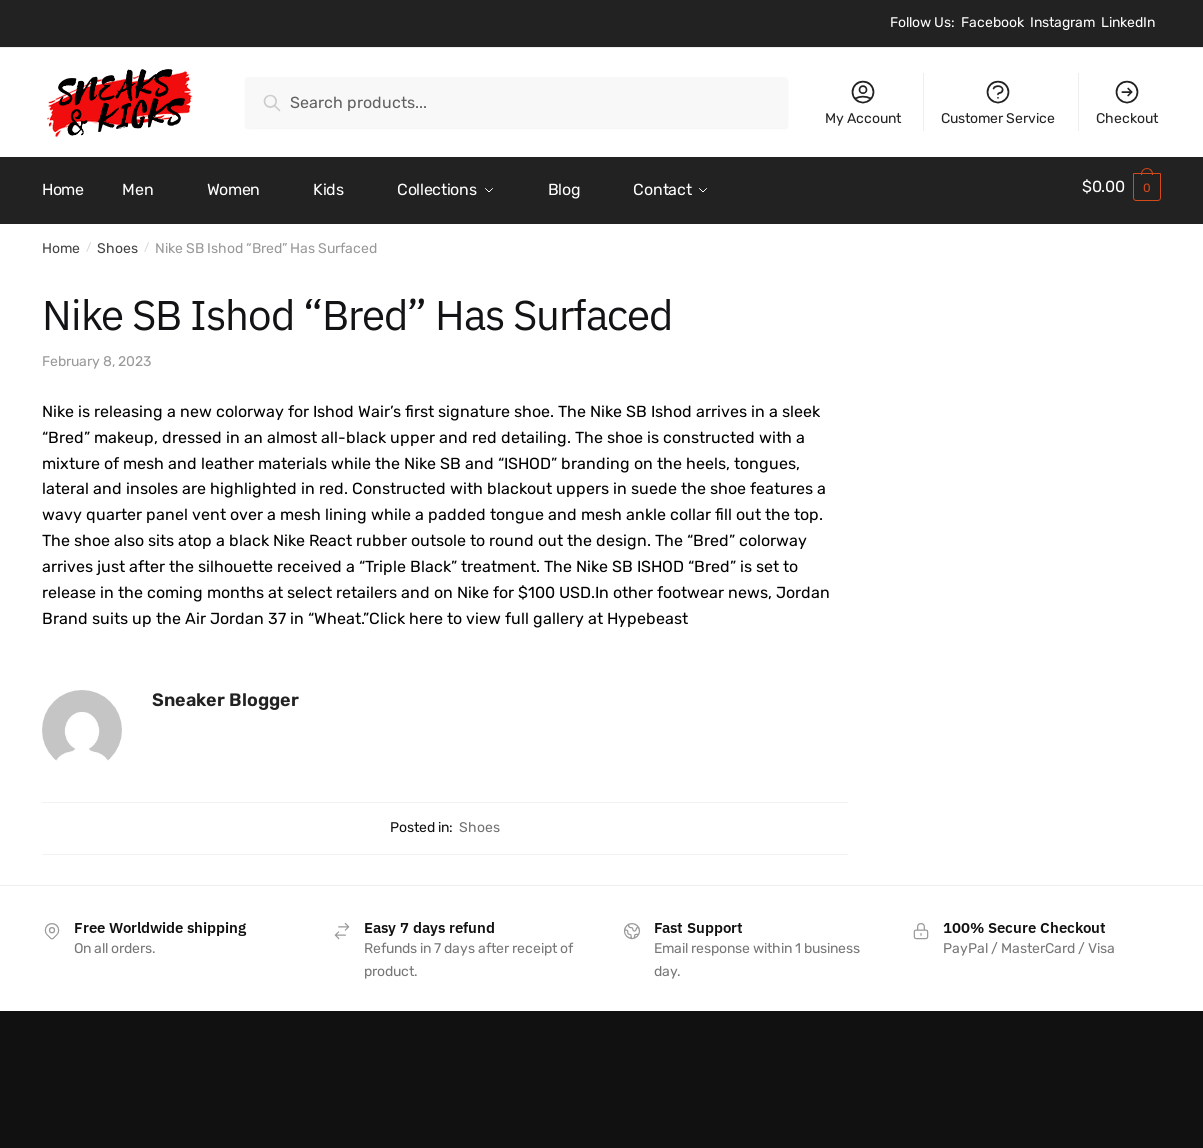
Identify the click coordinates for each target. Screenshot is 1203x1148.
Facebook (992, 22)
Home (61, 241)
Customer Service (998, 102)
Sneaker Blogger (225, 693)
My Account (863, 102)
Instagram (1062, 22)
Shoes (117, 241)
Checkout (1127, 102)
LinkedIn (1128, 22)
